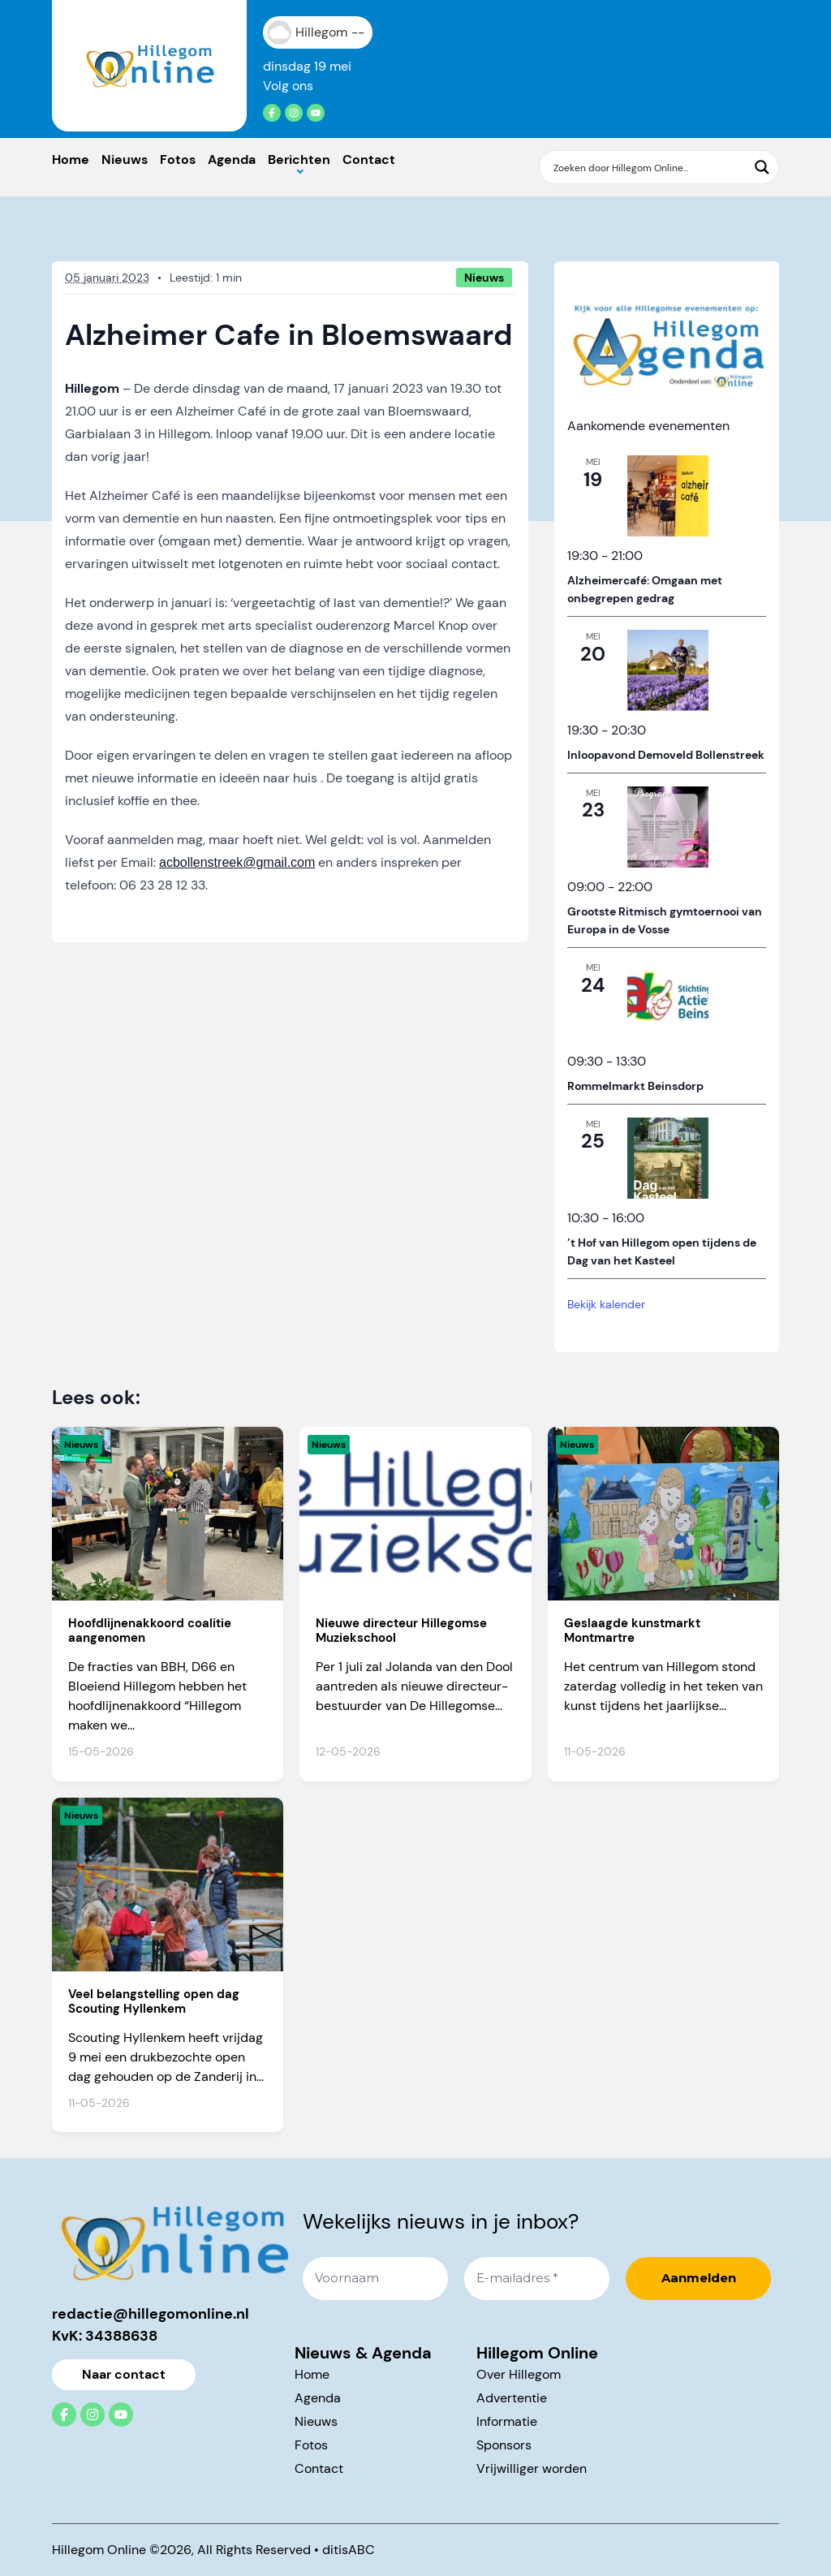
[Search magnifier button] (762, 167)
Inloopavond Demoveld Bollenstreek (665, 754)
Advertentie (511, 2397)
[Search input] (648, 167)
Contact (368, 159)
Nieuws (124, 159)
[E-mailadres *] (536, 2278)
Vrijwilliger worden (531, 2468)
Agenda (232, 159)
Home (70, 159)
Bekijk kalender (606, 1304)
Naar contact (124, 2374)
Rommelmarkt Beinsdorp (635, 1086)
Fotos (178, 159)
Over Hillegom (518, 2374)
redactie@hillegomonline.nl (150, 2314)
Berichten (299, 159)
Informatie (506, 2421)
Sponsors (504, 2444)
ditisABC (348, 2549)
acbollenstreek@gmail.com (237, 862)
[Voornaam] (375, 2278)
